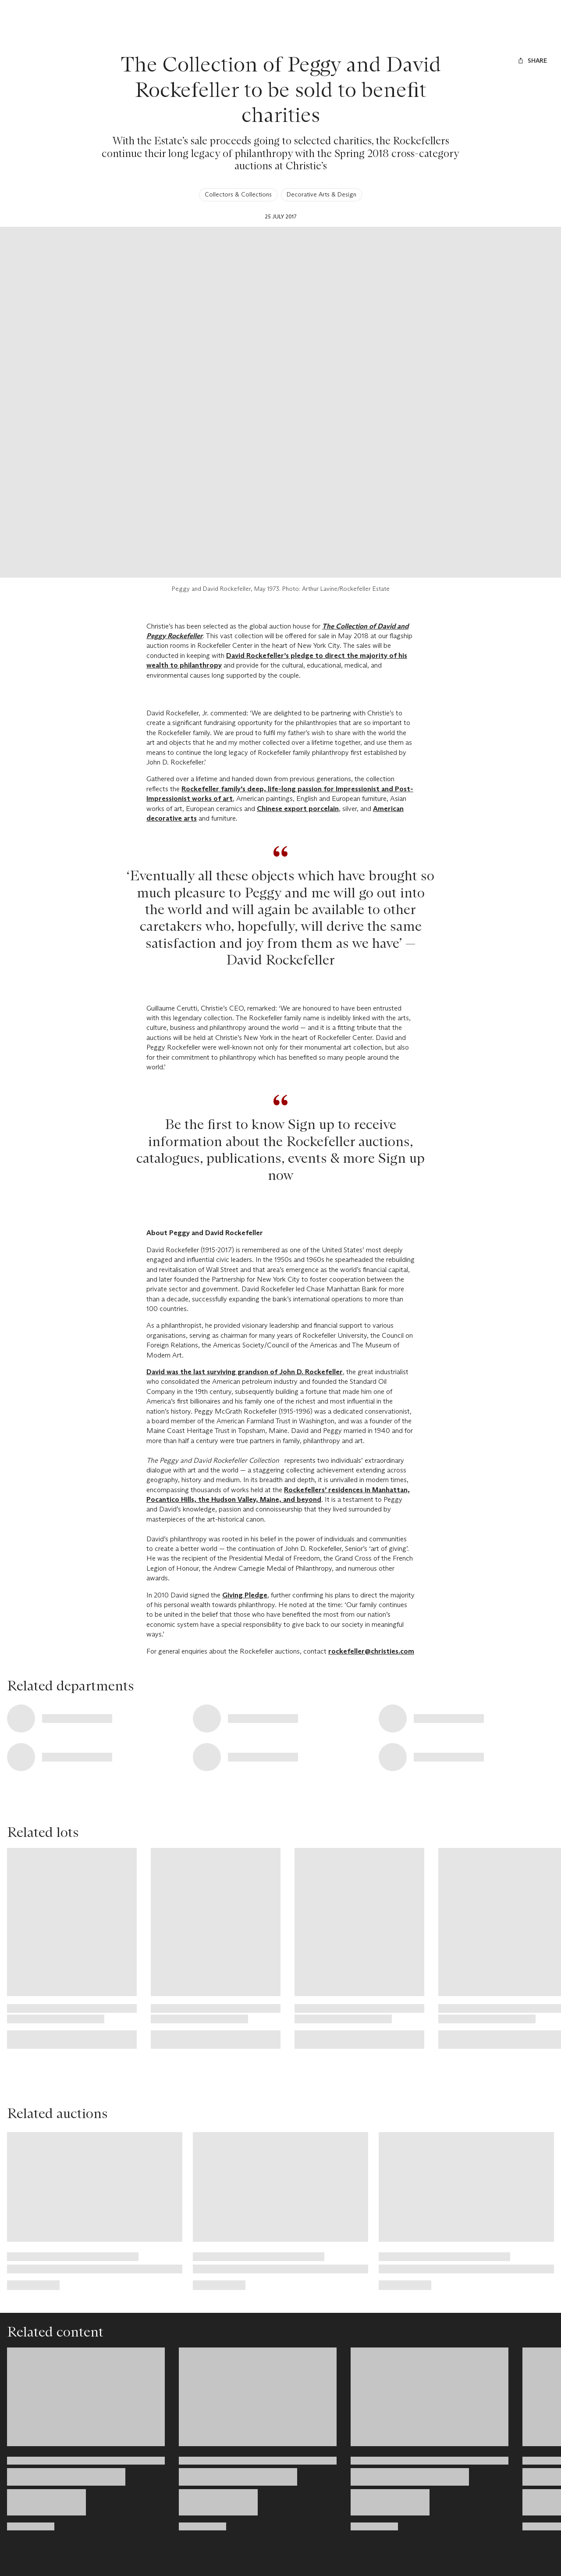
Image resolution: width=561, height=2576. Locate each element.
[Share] (532, 61)
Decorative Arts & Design (321, 194)
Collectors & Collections (238, 194)
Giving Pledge (244, 1595)
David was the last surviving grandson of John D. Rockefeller (244, 1372)
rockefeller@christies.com (371, 1651)
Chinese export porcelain (298, 808)
